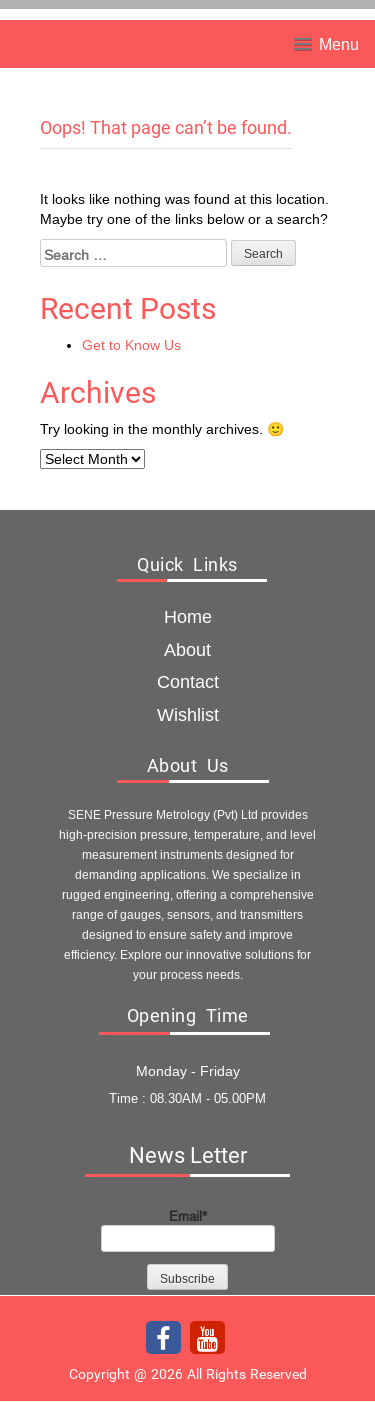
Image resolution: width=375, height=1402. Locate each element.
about (187, 649)
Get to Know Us (131, 345)
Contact (188, 681)
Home (188, 616)
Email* (188, 1230)
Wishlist (188, 714)
